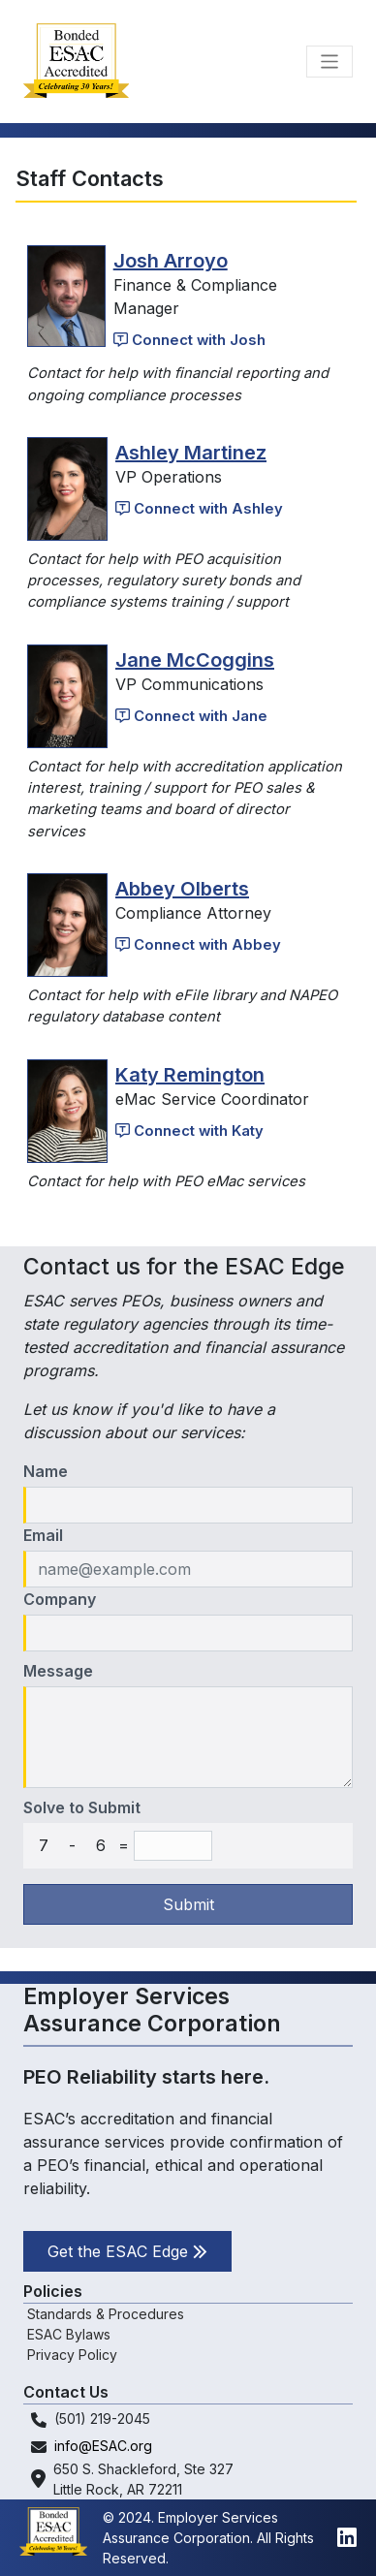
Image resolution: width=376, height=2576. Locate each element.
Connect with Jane (191, 716)
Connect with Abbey (198, 945)
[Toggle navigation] (330, 62)
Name (45, 1471)
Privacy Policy (72, 2354)
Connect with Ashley (199, 509)
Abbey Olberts (182, 888)
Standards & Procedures (105, 2314)
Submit (188, 1904)
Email (43, 1535)
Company (59, 1599)
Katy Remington (190, 1074)
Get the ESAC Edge (127, 2251)
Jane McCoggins (194, 660)
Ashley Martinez (190, 452)
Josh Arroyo (170, 260)
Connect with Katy (189, 1131)
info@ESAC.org (103, 2445)
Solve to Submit (82, 1807)
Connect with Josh (189, 340)
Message (58, 1671)
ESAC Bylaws (68, 2334)
